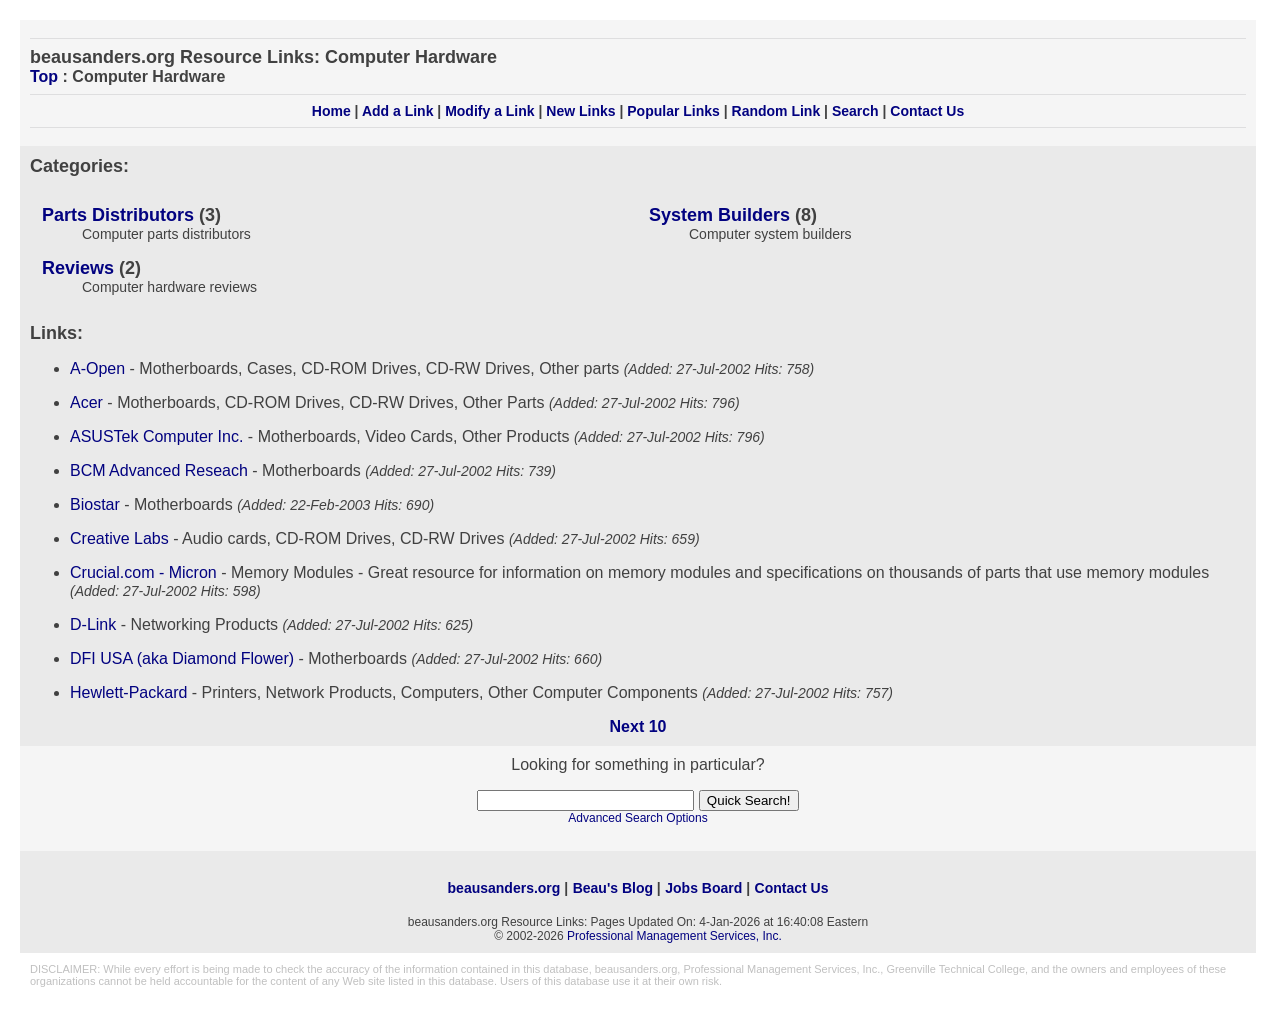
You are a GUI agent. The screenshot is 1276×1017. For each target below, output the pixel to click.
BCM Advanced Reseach (159, 470)
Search (855, 111)
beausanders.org (504, 888)
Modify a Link (489, 111)
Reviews (78, 268)
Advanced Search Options (637, 818)
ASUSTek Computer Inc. (156, 436)
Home (331, 111)
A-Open (97, 368)
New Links (580, 111)
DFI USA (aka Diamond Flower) (182, 658)
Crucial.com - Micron (143, 572)
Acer (86, 402)
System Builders (719, 215)
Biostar (95, 504)
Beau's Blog (613, 888)
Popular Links (673, 111)
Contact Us (927, 111)
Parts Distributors (118, 215)
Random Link (776, 111)
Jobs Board (703, 888)
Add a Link (398, 111)
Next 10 (638, 726)
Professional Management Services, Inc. (674, 936)
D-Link (93, 624)
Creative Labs (119, 538)
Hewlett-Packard (128, 692)
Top (44, 76)
